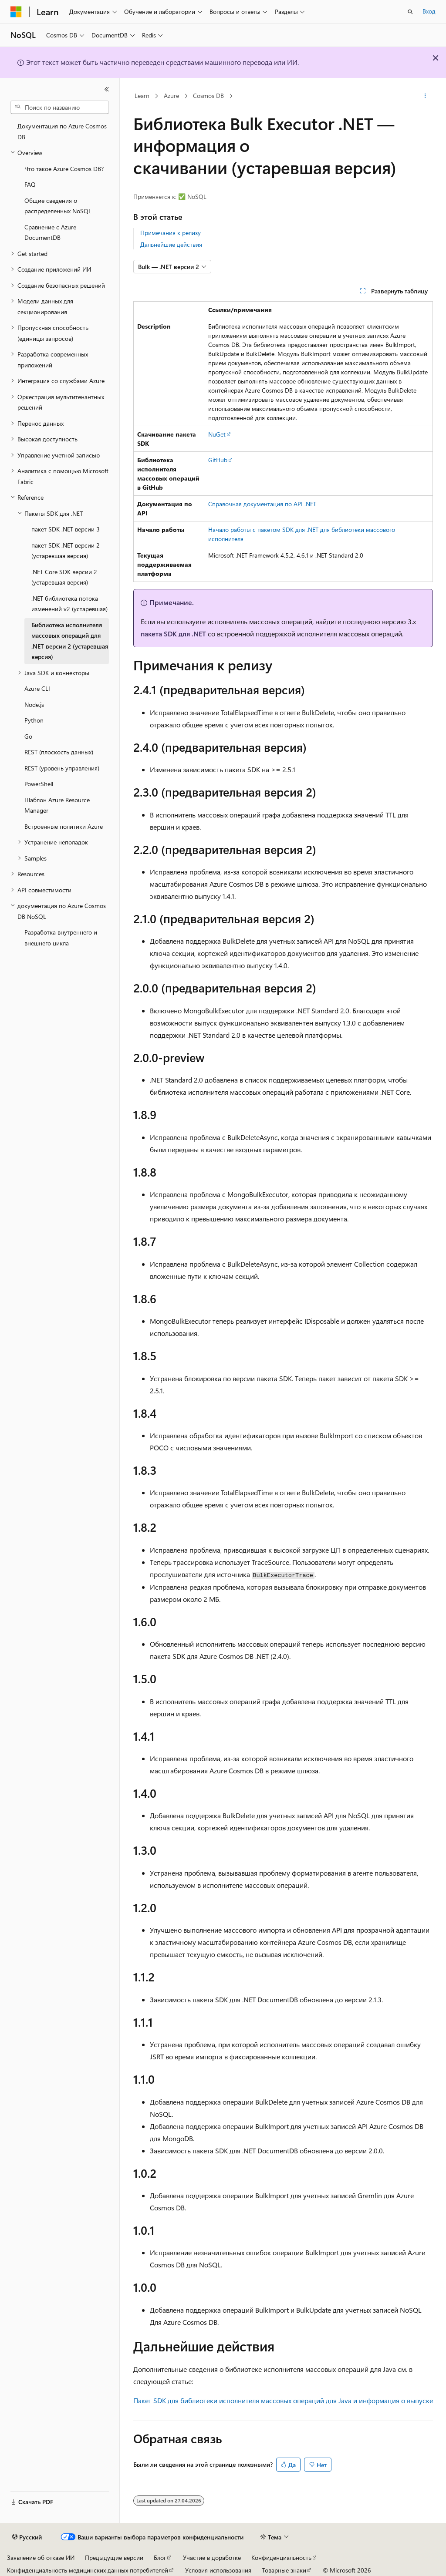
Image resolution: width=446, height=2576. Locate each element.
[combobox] (59, 107)
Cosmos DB (208, 95)
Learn (142, 95)
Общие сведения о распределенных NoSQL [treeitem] (57, 205)
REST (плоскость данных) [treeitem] (58, 752)
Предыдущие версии (114, 2557)
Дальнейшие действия (171, 244)
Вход (429, 11)
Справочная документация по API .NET (262, 504)
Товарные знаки (284, 2570)
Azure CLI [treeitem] (37, 688)
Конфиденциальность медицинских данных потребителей (87, 2570)
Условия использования (218, 2570)
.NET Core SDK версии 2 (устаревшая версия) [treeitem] (64, 577)
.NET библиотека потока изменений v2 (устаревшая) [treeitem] (69, 603)
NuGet (217, 434)
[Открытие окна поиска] (410, 12)
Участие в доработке (212, 2557)
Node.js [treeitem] (34, 704)
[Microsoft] (16, 11)
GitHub (217, 460)
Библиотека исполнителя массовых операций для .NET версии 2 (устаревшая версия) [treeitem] (69, 641)
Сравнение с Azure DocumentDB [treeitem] (50, 232)
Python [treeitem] (34, 720)
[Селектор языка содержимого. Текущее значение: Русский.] (27, 2537)
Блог (160, 2557)
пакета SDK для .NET (173, 633)
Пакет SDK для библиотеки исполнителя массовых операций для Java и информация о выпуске (283, 2400)
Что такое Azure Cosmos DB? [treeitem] (64, 169)
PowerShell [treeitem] (38, 784)
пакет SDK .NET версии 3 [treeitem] (65, 529)
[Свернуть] (107, 89)
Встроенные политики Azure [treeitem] (63, 826)
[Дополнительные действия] (424, 96)
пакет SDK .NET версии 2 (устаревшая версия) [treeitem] (65, 550)
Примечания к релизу (170, 233)
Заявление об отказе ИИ (40, 2557)
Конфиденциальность (281, 2557)
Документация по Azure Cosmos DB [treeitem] (62, 131)
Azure (171, 95)
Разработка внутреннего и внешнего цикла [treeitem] (60, 937)
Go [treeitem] (28, 736)
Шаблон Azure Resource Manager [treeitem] (57, 805)
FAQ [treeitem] (30, 184)
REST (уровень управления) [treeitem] (61, 768)
